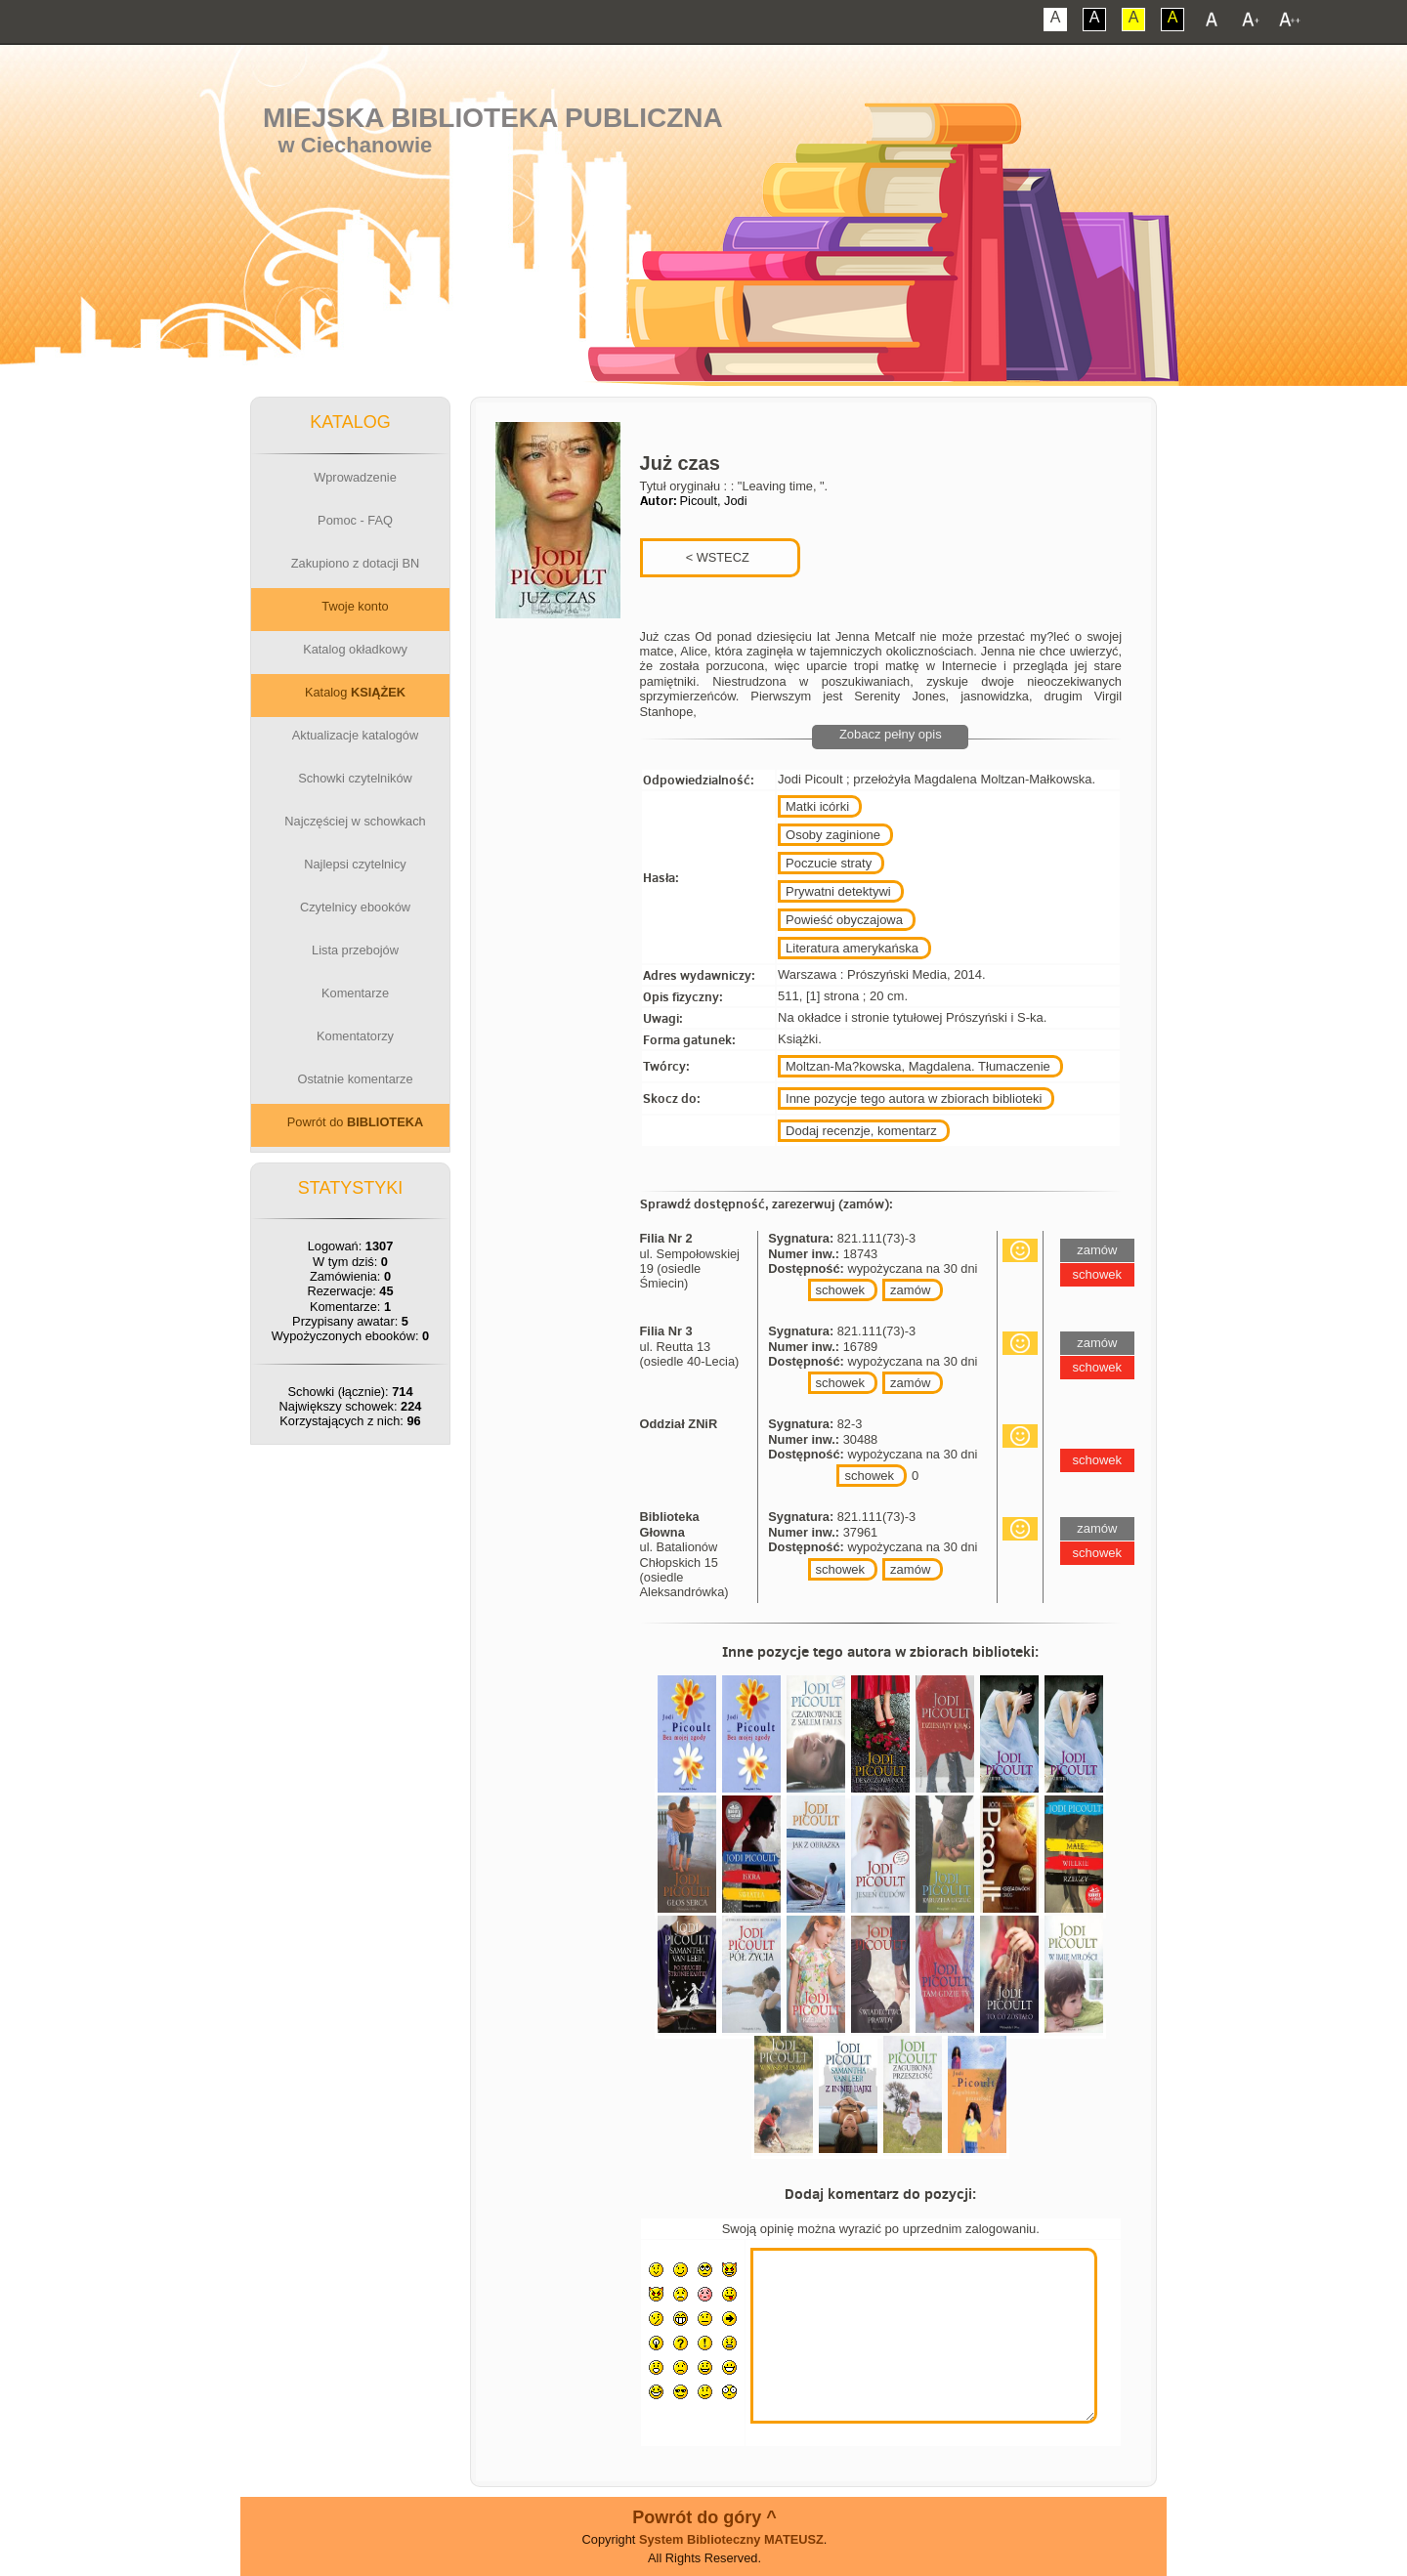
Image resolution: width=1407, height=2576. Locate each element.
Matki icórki (817, 806)
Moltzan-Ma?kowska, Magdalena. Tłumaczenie (918, 1066)
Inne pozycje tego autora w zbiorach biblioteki (914, 1098)
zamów (910, 1290)
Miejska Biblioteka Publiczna (493, 118)
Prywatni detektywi (838, 891)
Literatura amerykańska (852, 948)
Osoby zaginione (833, 834)
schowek (841, 1290)
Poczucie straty (829, 863)
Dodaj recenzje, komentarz (861, 1130)
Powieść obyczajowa (844, 919)
